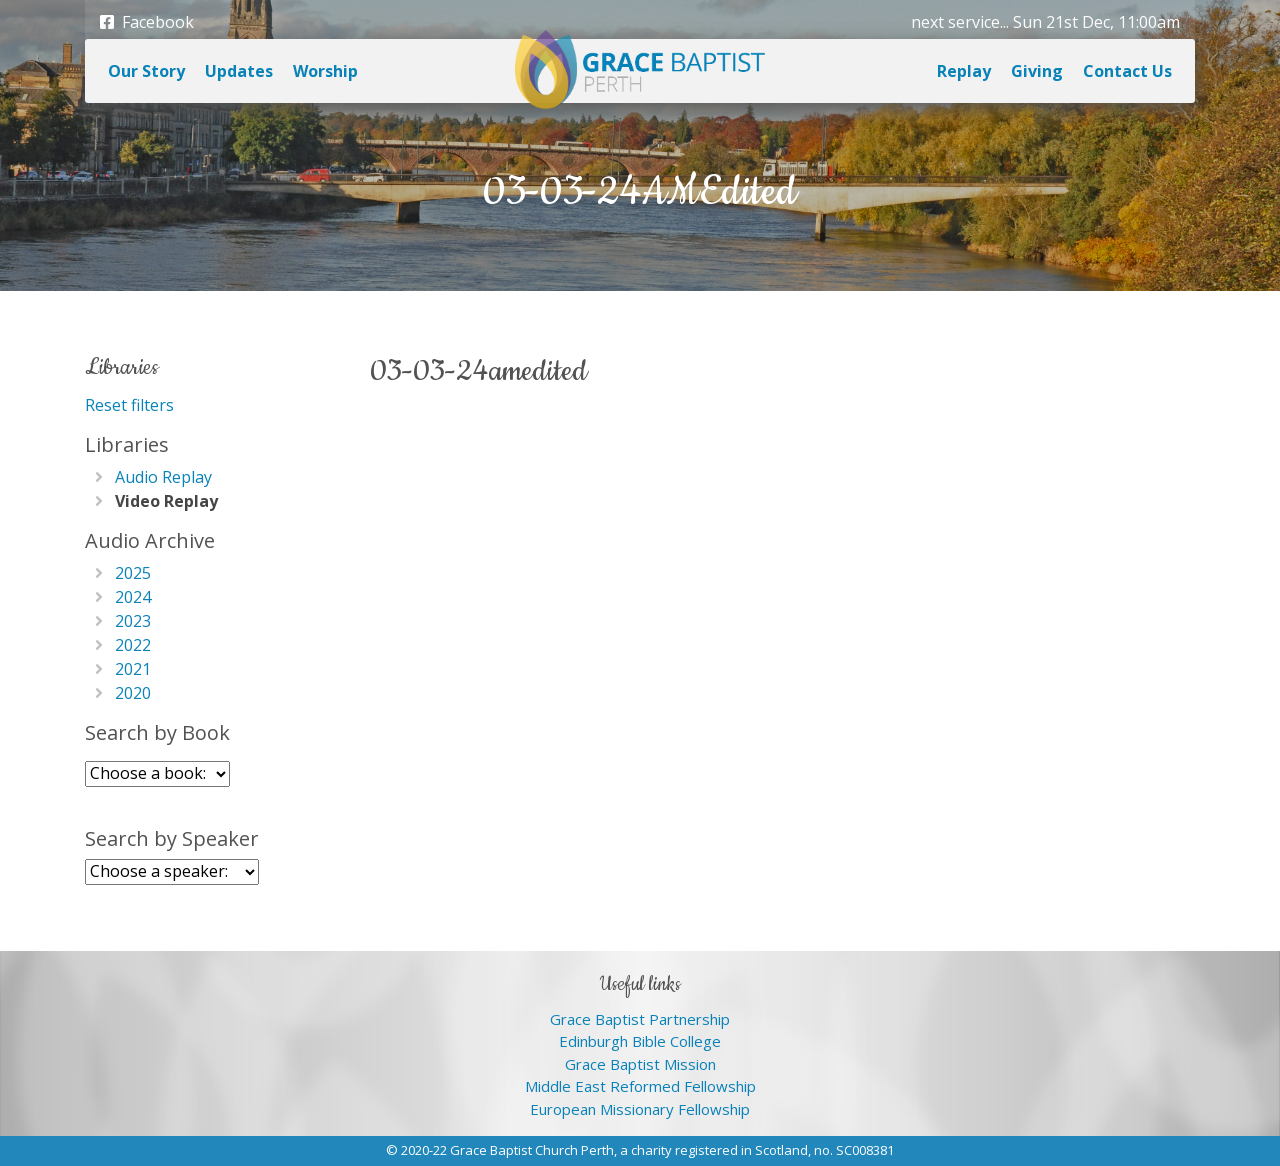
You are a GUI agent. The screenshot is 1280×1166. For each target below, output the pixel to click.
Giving (1037, 71)
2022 (133, 645)
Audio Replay (163, 477)
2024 (133, 597)
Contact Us (1127, 71)
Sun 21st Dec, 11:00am (1096, 22)
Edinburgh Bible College (640, 1041)
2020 (133, 693)
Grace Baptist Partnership (640, 1019)
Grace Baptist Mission (640, 1064)
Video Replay (166, 501)
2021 (133, 669)
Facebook (147, 22)
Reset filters (129, 405)
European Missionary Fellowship (640, 1109)
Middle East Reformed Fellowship (640, 1086)
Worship (325, 71)
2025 (133, 573)
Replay (964, 71)
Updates (239, 71)
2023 (133, 621)
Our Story (146, 71)
